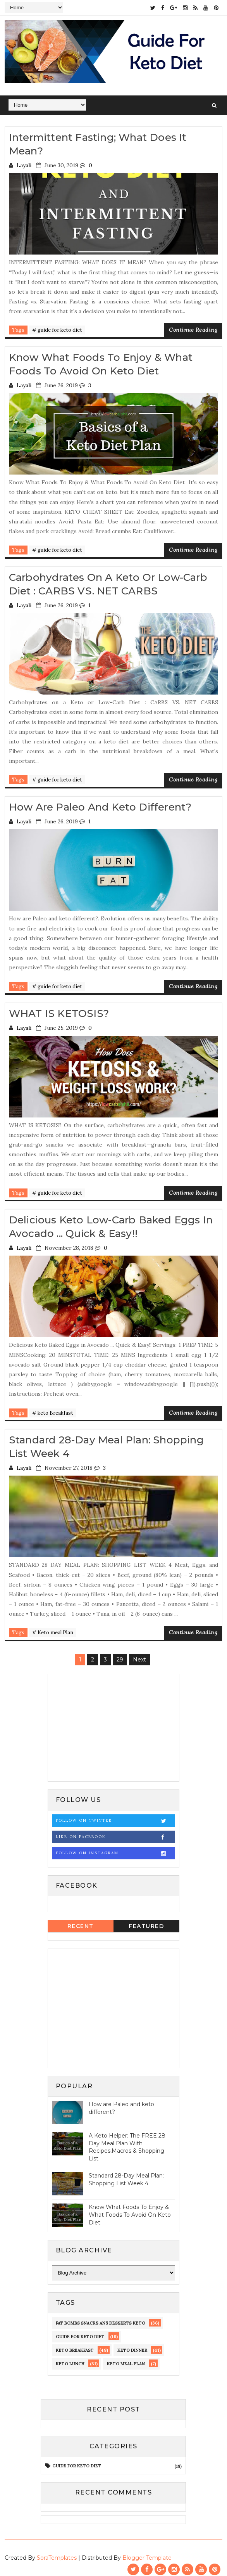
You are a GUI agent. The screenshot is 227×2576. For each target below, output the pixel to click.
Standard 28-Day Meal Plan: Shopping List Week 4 (126, 2174)
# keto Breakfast (52, 1409)
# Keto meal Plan (52, 1628)
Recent (80, 1921)
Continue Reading (193, 329)
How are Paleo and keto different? (100, 804)
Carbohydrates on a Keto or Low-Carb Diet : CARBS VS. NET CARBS (108, 582)
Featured (146, 1921)
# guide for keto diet (57, 329)
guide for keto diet (80, 2332)
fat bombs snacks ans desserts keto (100, 2318)
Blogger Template (147, 2553)
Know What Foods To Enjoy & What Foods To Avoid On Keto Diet (101, 363)
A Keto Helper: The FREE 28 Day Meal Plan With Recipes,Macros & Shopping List (127, 2142)
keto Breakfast (75, 2345)
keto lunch (70, 2359)
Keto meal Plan (126, 2359)
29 (120, 1654)
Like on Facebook (115, 1832)
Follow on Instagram (115, 1849)
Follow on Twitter (115, 1816)
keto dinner (132, 2345)
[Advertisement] (113, 1721)
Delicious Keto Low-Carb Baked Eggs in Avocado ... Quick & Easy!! (111, 1223)
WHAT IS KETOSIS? (59, 1010)
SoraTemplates (57, 2553)
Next (139, 1654)
